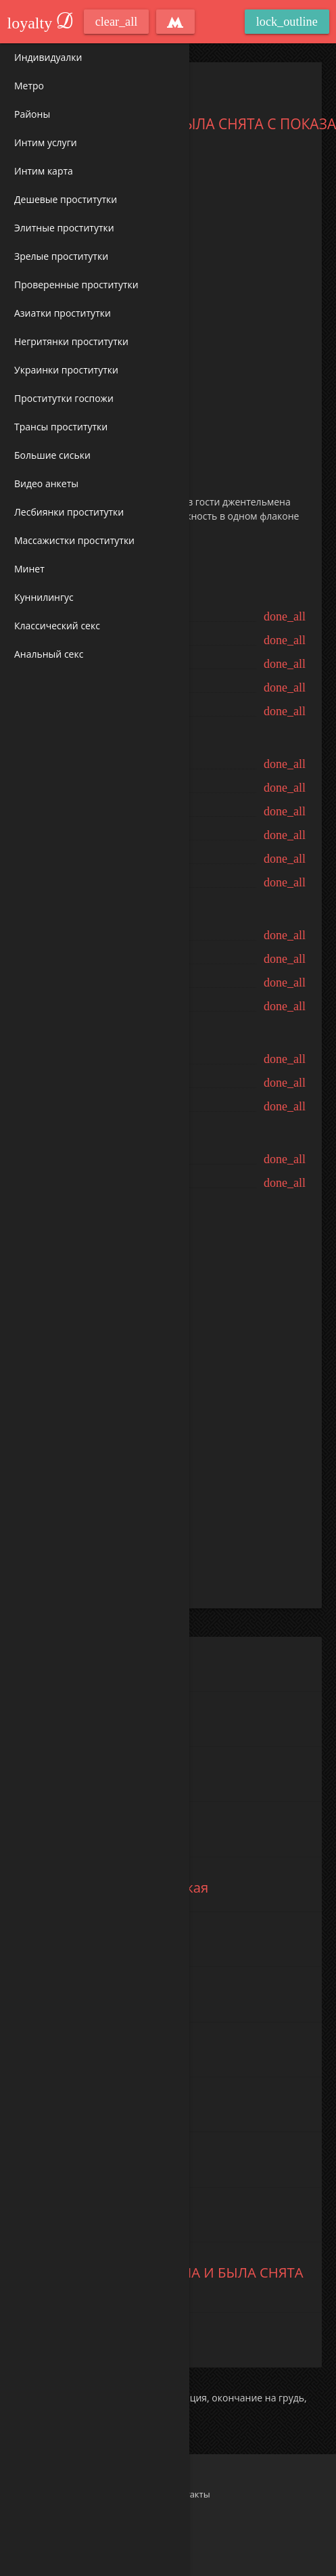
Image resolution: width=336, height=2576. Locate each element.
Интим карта (43, 170)
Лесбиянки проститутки (69, 511)
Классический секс (57, 625)
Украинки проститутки (66, 369)
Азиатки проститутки (62, 313)
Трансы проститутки (60, 426)
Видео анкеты (46, 483)
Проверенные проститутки (76, 284)
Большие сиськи (52, 455)
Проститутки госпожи (64, 398)
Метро (29, 85)
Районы (32, 114)
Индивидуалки (48, 57)
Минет (29, 568)
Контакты (190, 2494)
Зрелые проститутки (61, 256)
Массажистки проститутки (74, 540)
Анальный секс (48, 654)
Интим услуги (45, 142)
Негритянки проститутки (71, 341)
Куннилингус (44, 597)
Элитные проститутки (64, 227)
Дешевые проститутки (65, 199)
